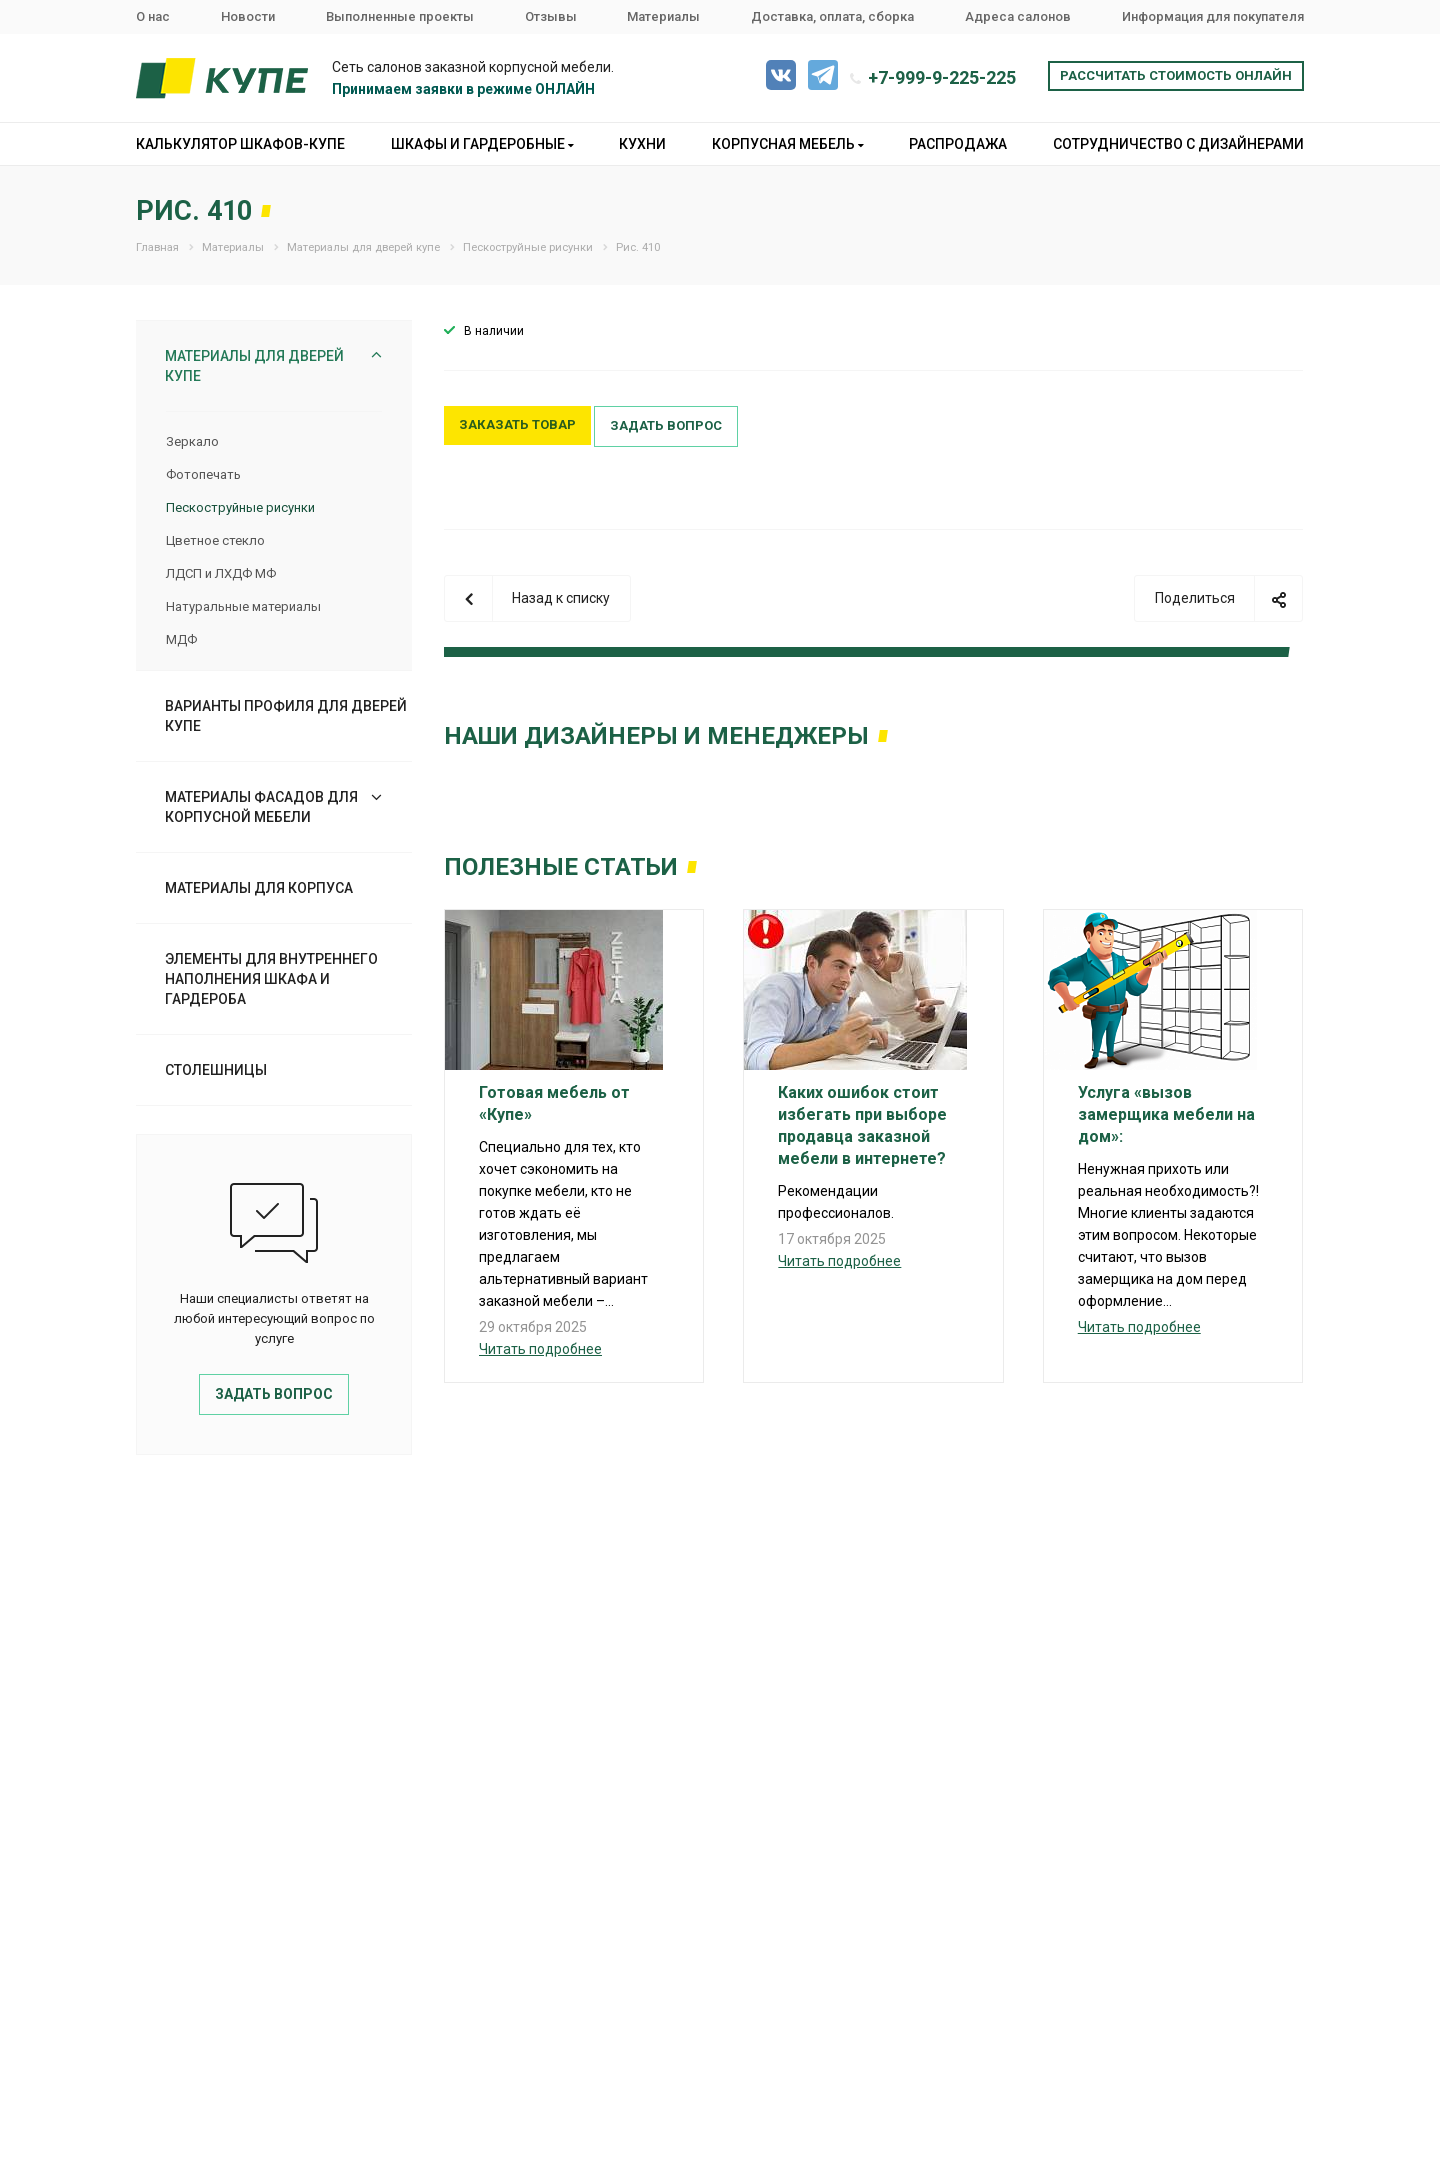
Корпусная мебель (788, 144)
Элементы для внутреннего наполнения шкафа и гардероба (271, 979)
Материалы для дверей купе (254, 366)
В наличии (494, 331)
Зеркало (192, 441)
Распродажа (958, 144)
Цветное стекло (215, 540)
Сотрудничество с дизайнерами (1178, 144)
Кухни (642, 144)
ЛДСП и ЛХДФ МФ (221, 573)
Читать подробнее (540, 1349)
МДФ (181, 639)
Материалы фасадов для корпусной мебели (261, 807)
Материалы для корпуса (259, 888)
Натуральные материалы (243, 606)
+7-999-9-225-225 (942, 77)
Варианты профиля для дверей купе (286, 716)
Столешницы (216, 1070)
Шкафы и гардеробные (482, 144)
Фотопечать (203, 474)
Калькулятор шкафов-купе (240, 144)
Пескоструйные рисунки (240, 507)
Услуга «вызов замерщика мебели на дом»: (1166, 1114)
